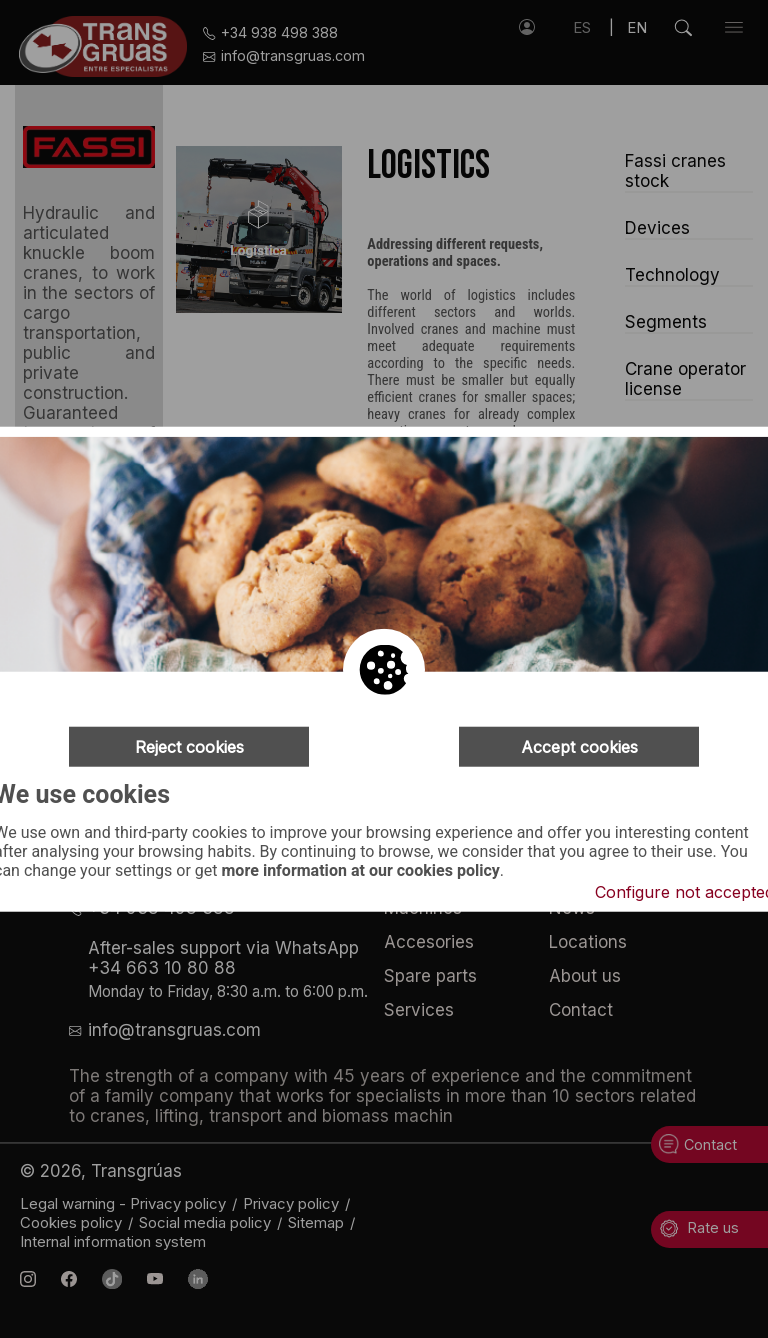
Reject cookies (189, 747)
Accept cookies (579, 747)
